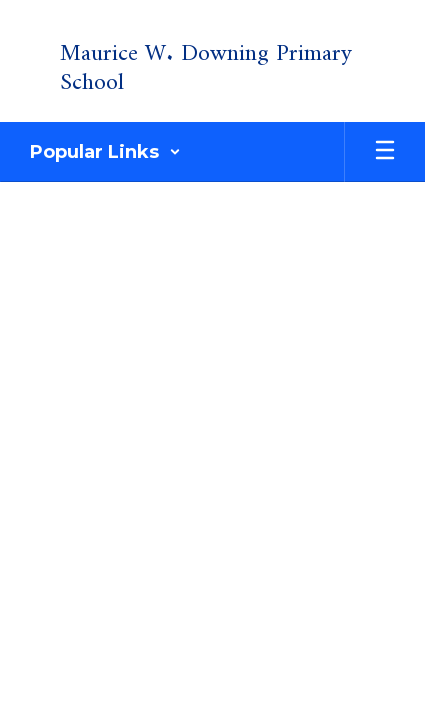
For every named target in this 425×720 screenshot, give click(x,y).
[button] (105, 152)
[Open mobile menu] (385, 152)
